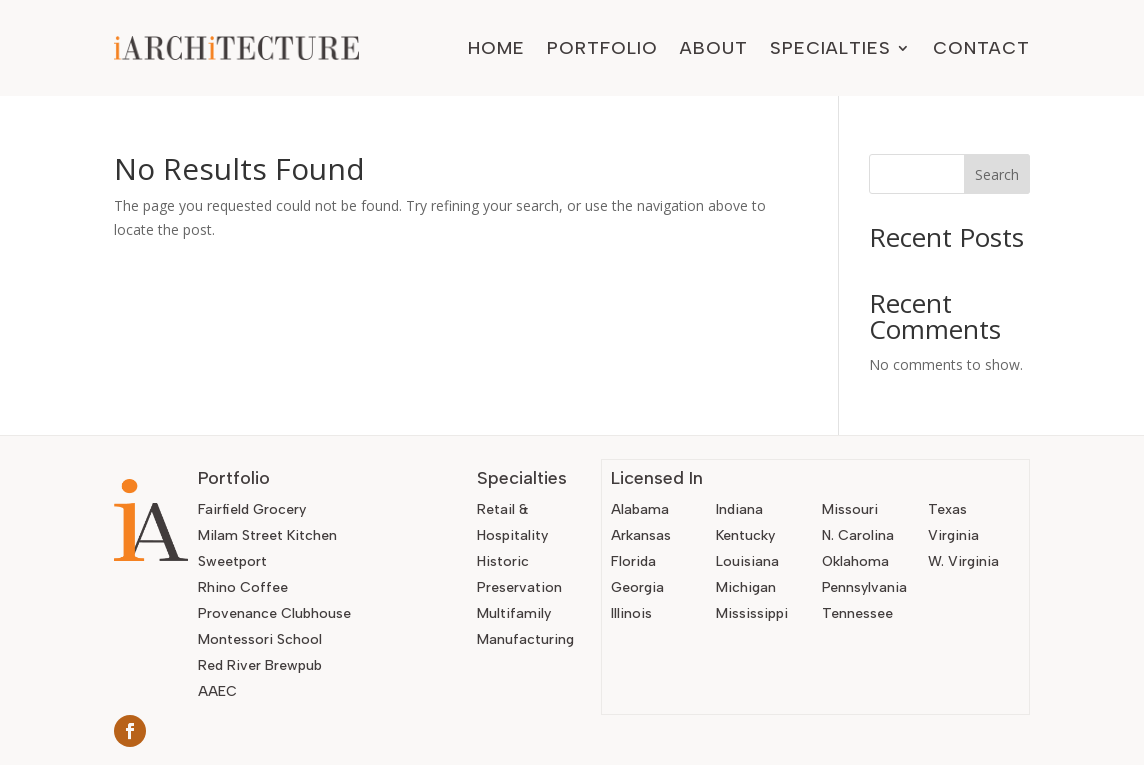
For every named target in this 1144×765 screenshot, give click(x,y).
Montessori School (260, 639)
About (714, 48)
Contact (981, 48)
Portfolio (602, 48)
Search (997, 174)
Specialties (830, 48)
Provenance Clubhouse (274, 613)
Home (496, 48)
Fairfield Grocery (252, 509)
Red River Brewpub (260, 665)
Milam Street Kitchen (267, 535)
